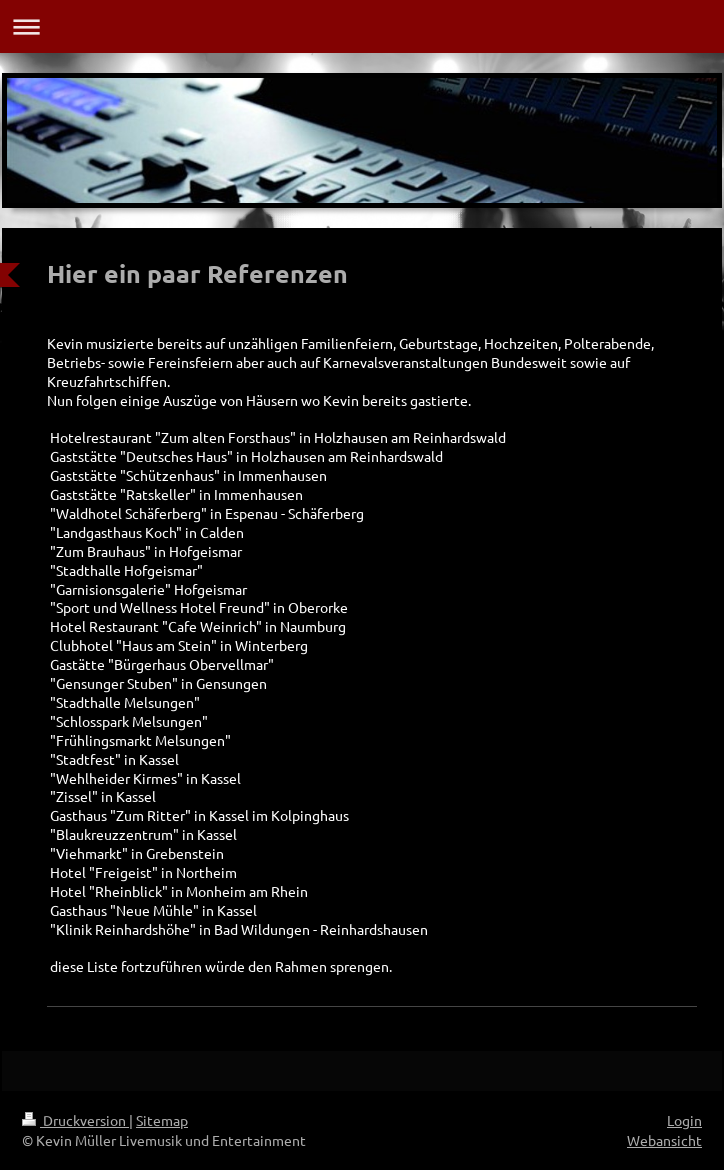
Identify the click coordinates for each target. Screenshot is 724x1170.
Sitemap (162, 1120)
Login (684, 1120)
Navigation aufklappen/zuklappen (362, 26)
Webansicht (664, 1140)
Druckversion (75, 1120)
